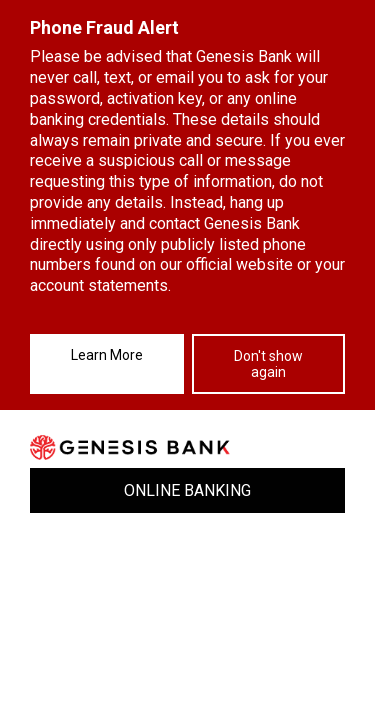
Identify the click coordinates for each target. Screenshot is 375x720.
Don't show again (268, 364)
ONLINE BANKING (187, 490)
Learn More (107, 355)
